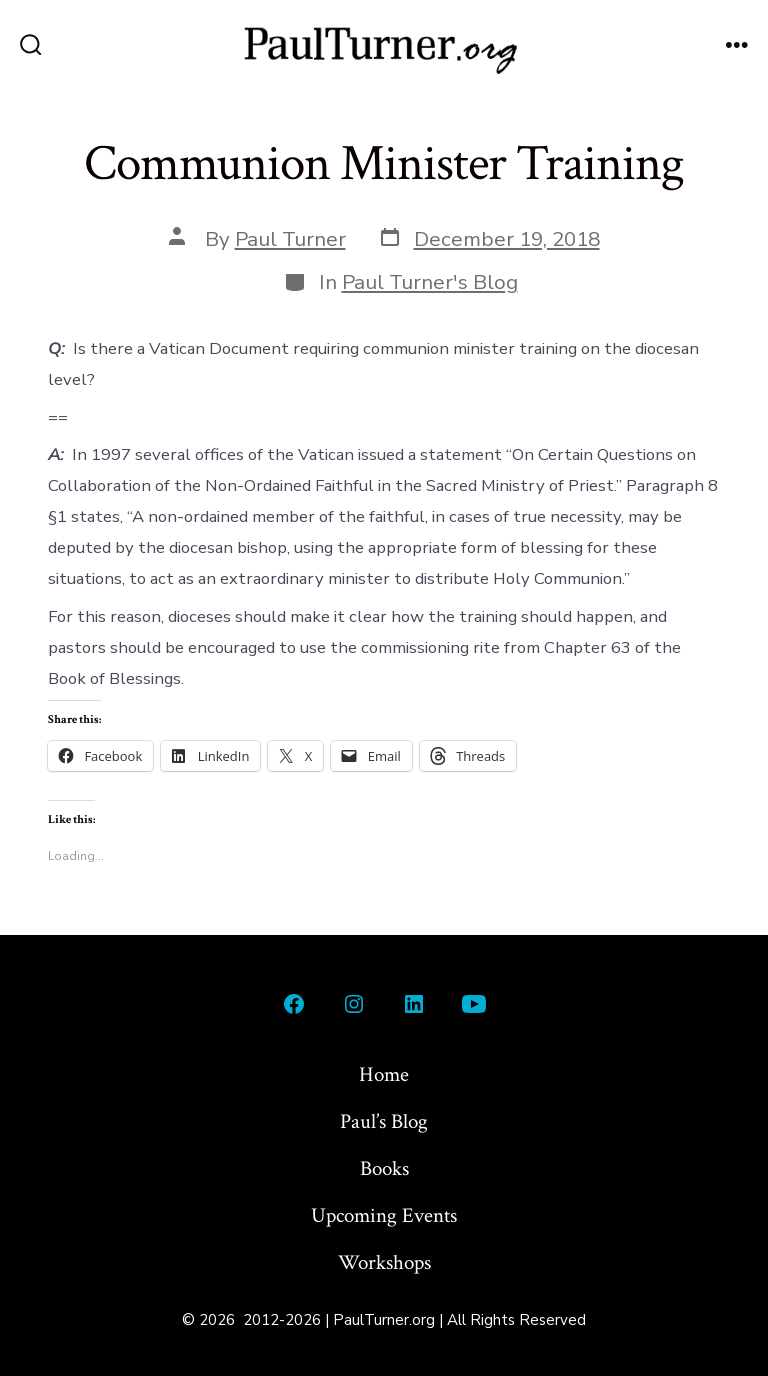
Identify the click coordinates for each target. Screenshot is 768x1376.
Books (384, 1168)
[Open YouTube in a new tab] (474, 1004)
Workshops (384, 1262)
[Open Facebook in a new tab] (294, 1004)
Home (384, 1074)
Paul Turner (290, 239)
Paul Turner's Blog (430, 282)
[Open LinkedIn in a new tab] (414, 1004)
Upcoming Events (384, 1215)
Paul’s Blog (384, 1121)
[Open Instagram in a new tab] (354, 1004)
